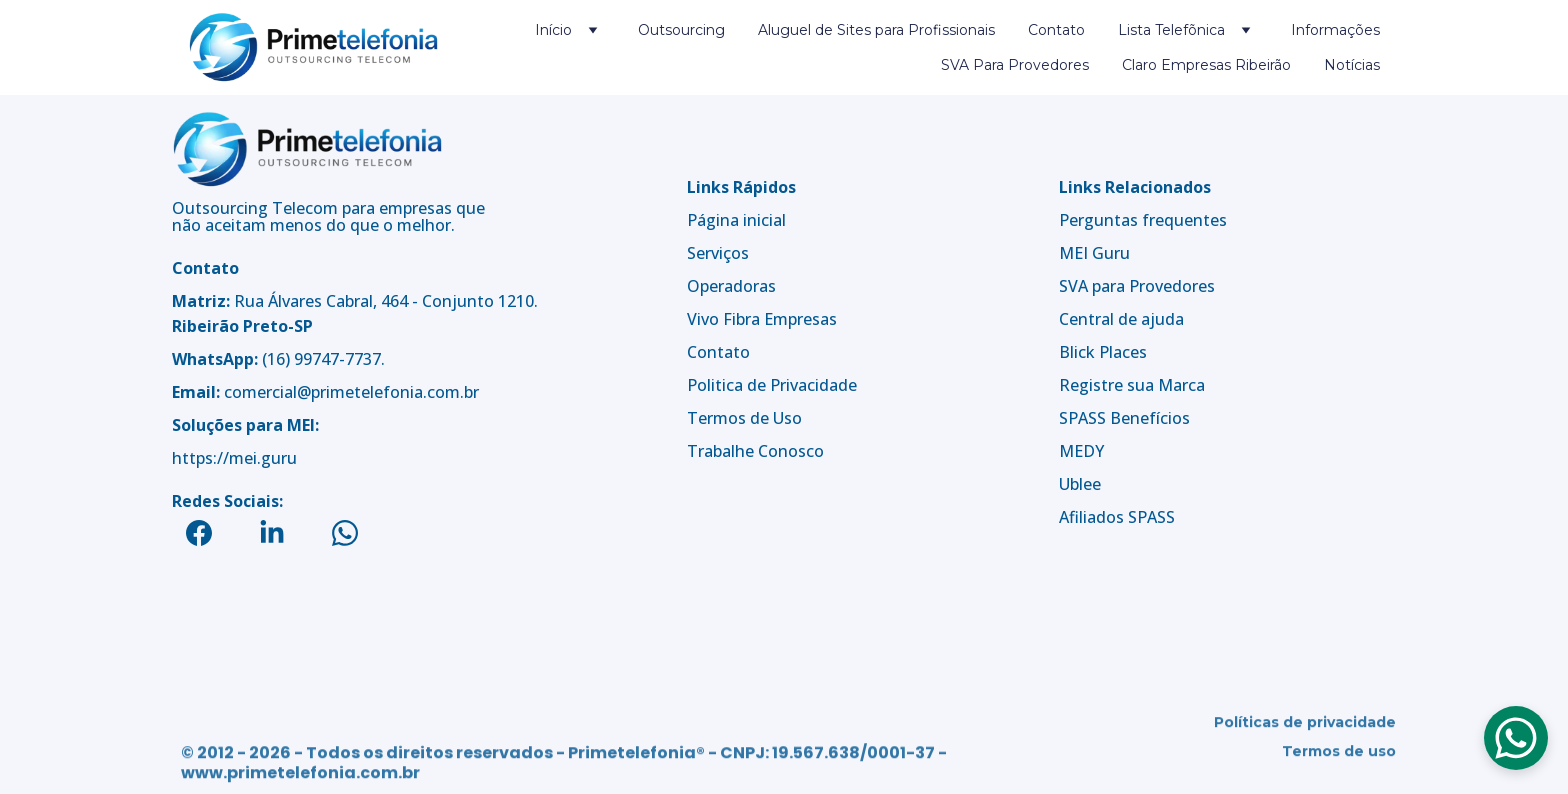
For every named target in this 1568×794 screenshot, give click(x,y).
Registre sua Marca (1132, 386)
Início (553, 30)
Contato (1056, 30)
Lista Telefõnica (1171, 30)
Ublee (1080, 485)
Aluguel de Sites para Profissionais (876, 30)
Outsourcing (681, 30)
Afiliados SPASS (1117, 518)
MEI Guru (1094, 254)
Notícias (1352, 65)
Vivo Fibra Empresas (762, 319)
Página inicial (736, 220)
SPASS (1082, 419)
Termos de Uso (744, 418)
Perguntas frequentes (1143, 221)
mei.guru (263, 458)
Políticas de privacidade (1305, 725)
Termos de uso (1339, 754)
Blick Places (1103, 353)
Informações (1335, 30)
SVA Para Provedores (1015, 65)
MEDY (1081, 452)
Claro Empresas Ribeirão (1206, 65)
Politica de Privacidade (772, 385)
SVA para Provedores (1137, 287)
